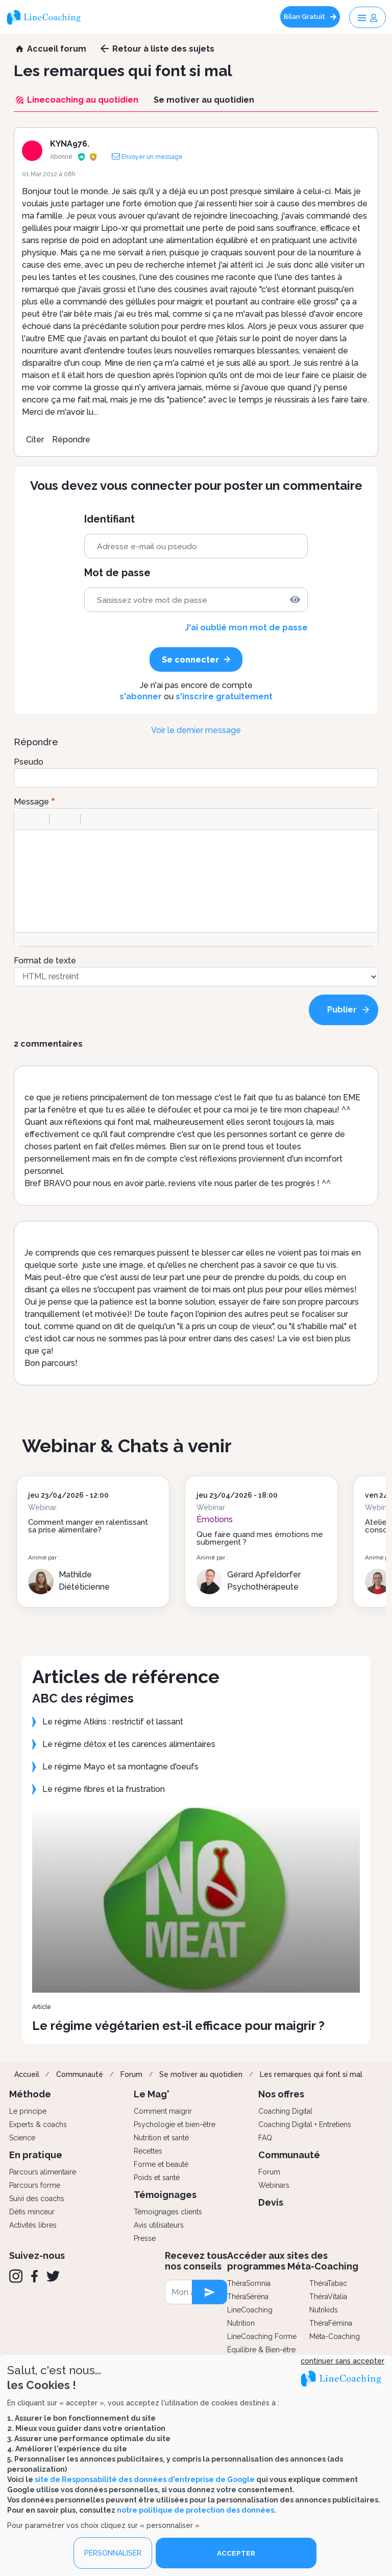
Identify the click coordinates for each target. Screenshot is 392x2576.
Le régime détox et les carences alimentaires (128, 1744)
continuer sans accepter (342, 2361)
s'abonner (140, 696)
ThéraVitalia (328, 2297)
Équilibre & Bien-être (261, 2350)
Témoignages (165, 2194)
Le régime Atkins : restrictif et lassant (112, 1722)
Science (22, 2138)
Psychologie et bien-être (174, 2124)
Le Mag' (151, 2094)
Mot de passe (117, 573)
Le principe (27, 2111)
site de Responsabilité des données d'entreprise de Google (145, 2479)
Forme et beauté (161, 2164)
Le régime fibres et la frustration (103, 1789)
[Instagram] (15, 2276)
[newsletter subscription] (209, 2292)
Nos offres (281, 2094)
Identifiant (109, 519)
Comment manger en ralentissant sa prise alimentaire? (88, 1526)
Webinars (273, 2185)
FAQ (265, 2138)
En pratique (35, 2154)
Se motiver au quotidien (200, 2074)
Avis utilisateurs (159, 2225)
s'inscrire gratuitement (224, 696)
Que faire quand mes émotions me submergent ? (260, 1538)
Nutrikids (323, 2310)
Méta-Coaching (334, 2336)
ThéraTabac (328, 2283)
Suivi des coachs (36, 2198)
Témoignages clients (168, 2212)
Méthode (30, 2094)
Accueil (26, 2074)
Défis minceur (32, 2212)
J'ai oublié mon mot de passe (246, 627)
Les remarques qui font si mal (311, 2074)
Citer (35, 439)
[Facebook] (34, 2276)
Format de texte (45, 960)
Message (31, 802)
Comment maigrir (163, 2111)
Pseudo (28, 762)
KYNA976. (69, 144)
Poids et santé (157, 2177)
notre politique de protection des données (195, 2510)
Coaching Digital (285, 2111)
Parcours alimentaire (42, 2172)
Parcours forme (34, 2185)
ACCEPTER (235, 2553)
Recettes (148, 2151)
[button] (26, 818)
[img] (295, 599)
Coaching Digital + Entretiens (304, 2124)
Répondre (71, 439)
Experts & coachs (38, 2124)
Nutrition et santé (161, 2138)
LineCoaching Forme (262, 2336)
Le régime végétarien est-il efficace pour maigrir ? (178, 2025)
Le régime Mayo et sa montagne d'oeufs (120, 1766)
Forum (131, 2074)
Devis (270, 2202)
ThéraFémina (330, 2323)
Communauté (79, 2074)
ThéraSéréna (247, 2297)
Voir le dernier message (196, 730)
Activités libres (33, 2225)
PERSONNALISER (112, 2553)
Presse (145, 2238)
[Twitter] (53, 2276)
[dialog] (196, 2465)
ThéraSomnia (249, 2283)
